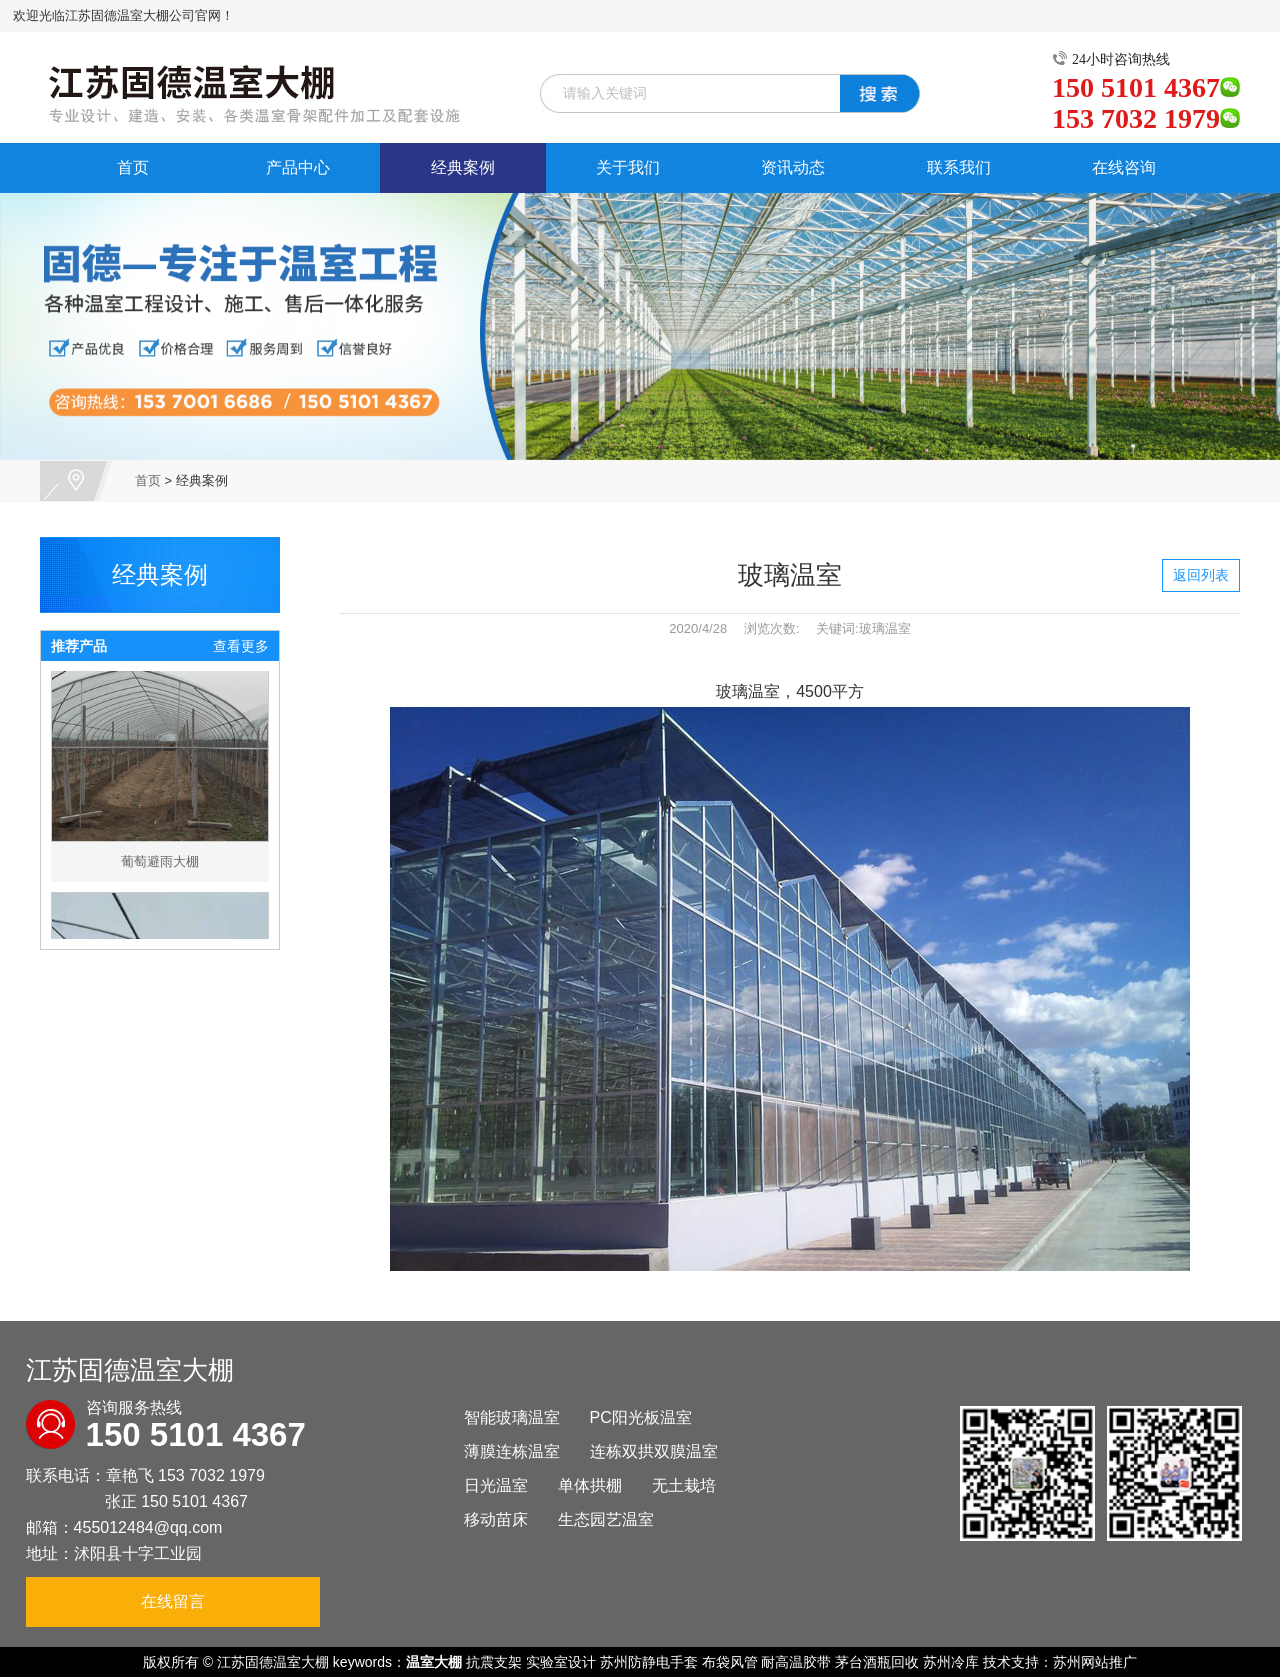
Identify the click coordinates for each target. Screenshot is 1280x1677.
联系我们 (959, 167)
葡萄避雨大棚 (160, 868)
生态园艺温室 (606, 1519)
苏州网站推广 (1095, 1662)
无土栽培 (684, 1485)
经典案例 (463, 167)
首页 (133, 167)
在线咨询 (1124, 167)
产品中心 (298, 167)
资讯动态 (793, 167)
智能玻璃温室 (512, 1417)
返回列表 (1201, 575)
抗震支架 (494, 1662)
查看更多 (241, 646)
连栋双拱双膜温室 (654, 1451)
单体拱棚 (590, 1485)
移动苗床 (496, 1519)
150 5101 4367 (194, 1501)
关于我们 (628, 167)
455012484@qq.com (148, 1527)
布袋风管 (730, 1662)
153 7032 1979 (211, 1475)
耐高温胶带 (796, 1662)
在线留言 (173, 1601)
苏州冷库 (951, 1662)
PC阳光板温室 (641, 1417)
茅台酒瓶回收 (877, 1662)
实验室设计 (561, 1662)
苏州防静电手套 (649, 1662)
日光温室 (496, 1485)
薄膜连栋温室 (512, 1451)
